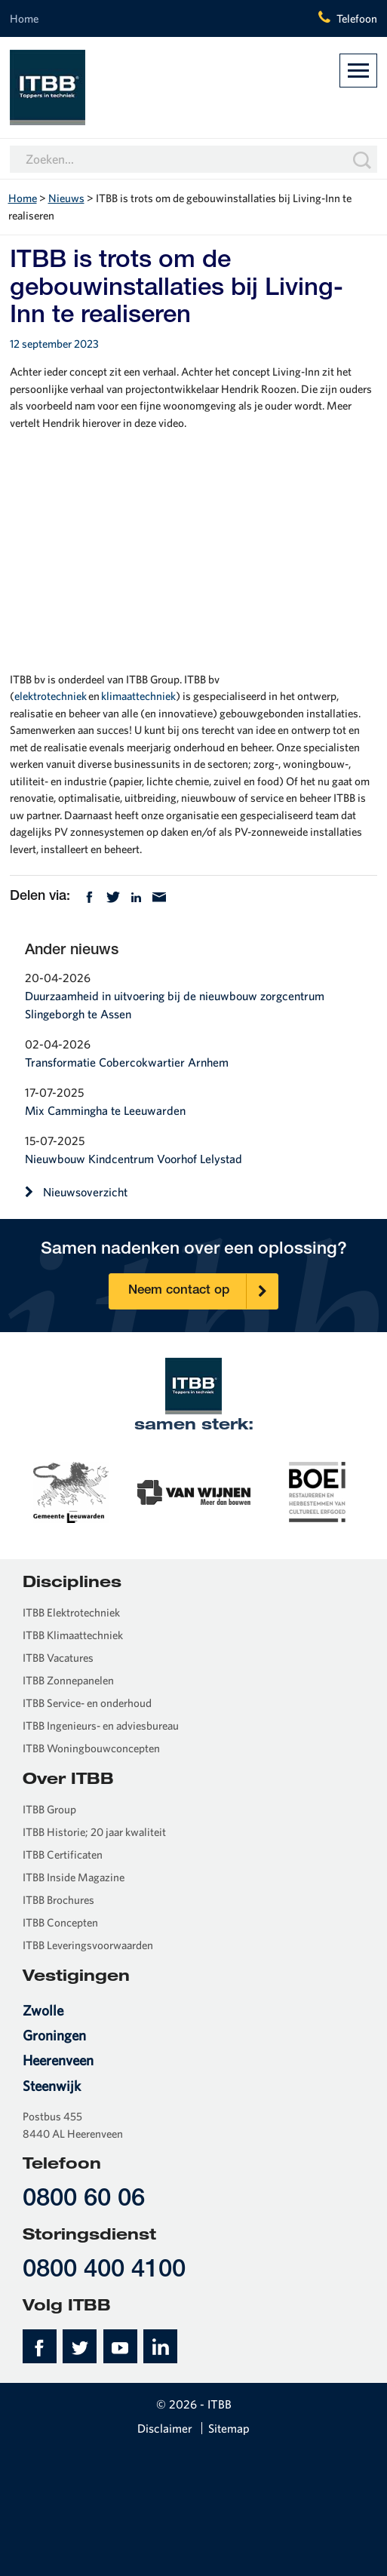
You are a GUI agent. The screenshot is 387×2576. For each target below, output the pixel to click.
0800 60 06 (84, 2200)
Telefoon (356, 18)
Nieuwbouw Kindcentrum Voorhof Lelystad (133, 1158)
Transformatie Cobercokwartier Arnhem (127, 1062)
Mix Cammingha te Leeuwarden (105, 1110)
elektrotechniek (50, 695)
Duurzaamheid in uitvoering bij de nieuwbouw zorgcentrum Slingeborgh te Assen (174, 1005)
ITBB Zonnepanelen (68, 1680)
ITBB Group (49, 1809)
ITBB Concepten (60, 1922)
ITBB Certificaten (63, 1854)
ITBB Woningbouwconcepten (91, 1748)
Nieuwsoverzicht (76, 1192)
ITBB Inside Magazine (73, 1877)
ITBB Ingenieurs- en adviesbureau (101, 1725)
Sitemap (229, 2428)
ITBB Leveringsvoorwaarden (88, 1945)
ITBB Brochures (58, 1899)
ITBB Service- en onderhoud (87, 1702)
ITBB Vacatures (58, 1657)
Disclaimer (164, 2428)
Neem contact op (203, 1291)
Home (24, 18)
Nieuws (66, 198)
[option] (71, 1490)
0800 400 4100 (104, 2270)
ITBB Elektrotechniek (71, 1612)
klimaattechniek (138, 695)
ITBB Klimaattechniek (73, 1635)
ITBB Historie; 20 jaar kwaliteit (94, 1831)
